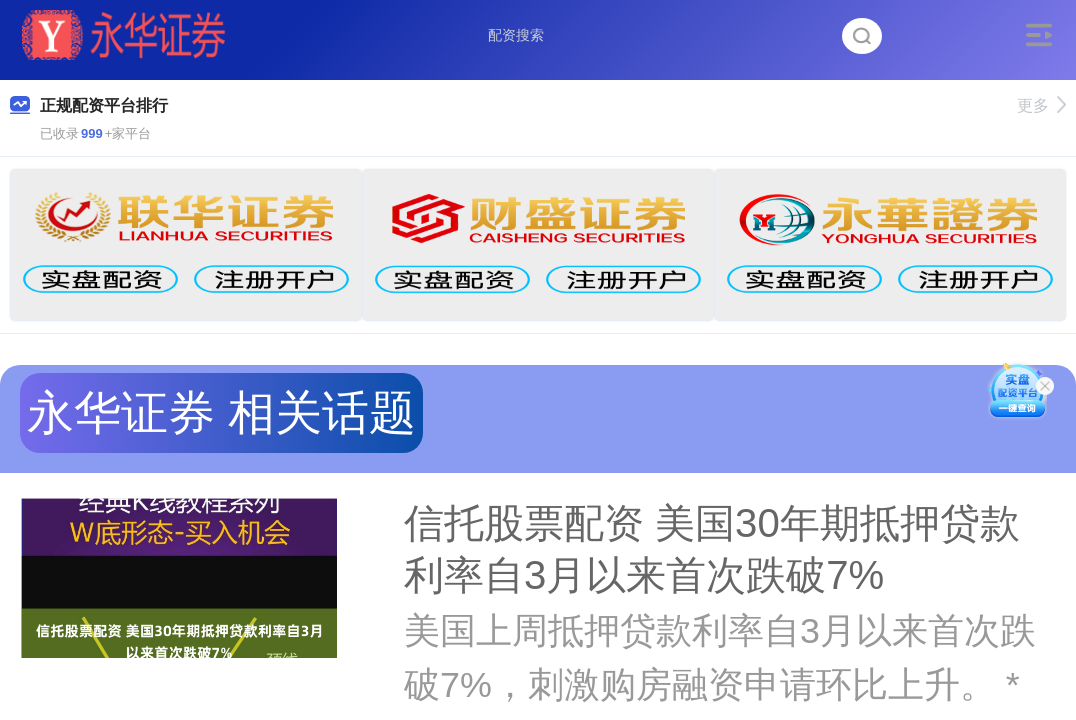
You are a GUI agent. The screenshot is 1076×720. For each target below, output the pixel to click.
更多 (1041, 105)
